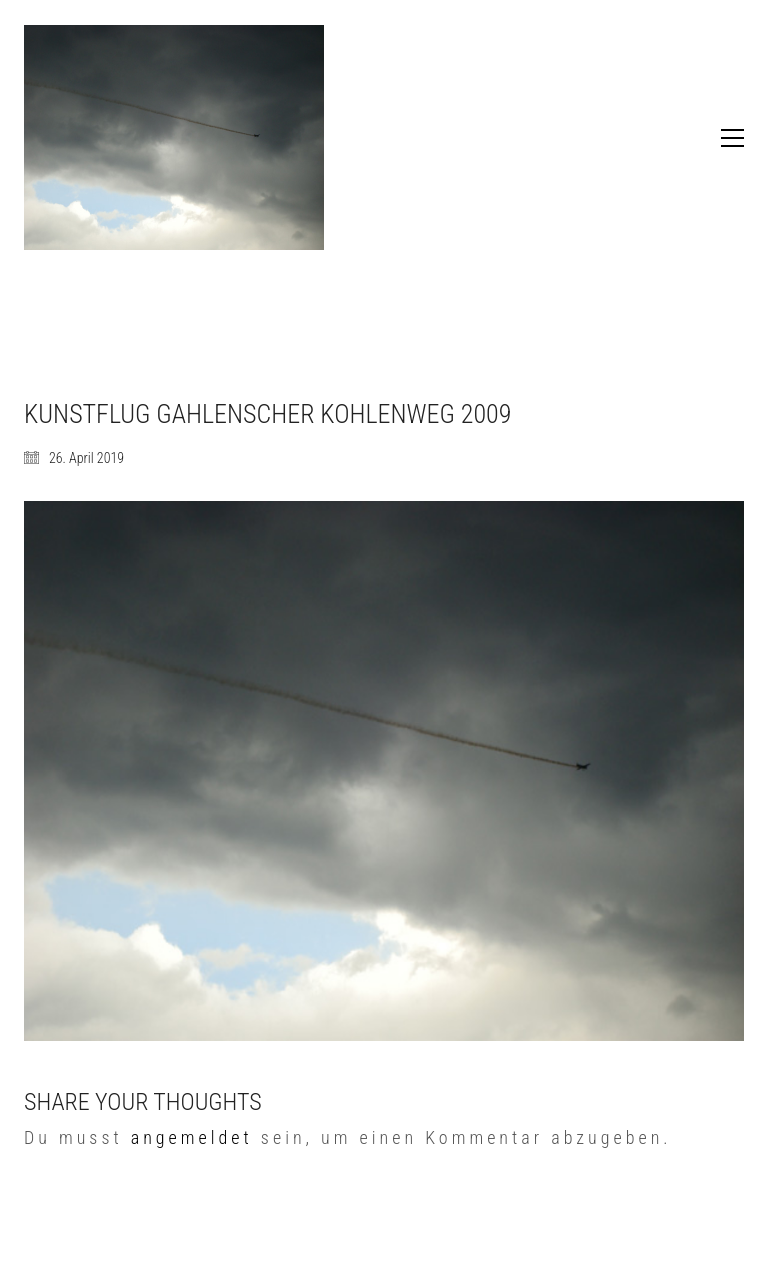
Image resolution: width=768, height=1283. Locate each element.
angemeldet (192, 1137)
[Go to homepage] (174, 137)
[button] (732, 138)
